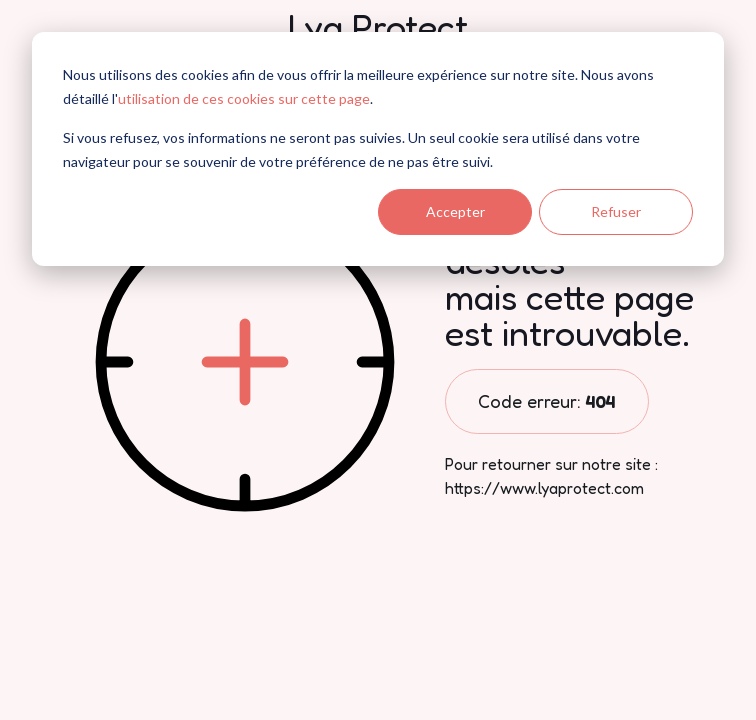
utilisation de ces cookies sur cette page (244, 98)
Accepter (455, 211)
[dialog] (378, 149)
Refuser (616, 211)
